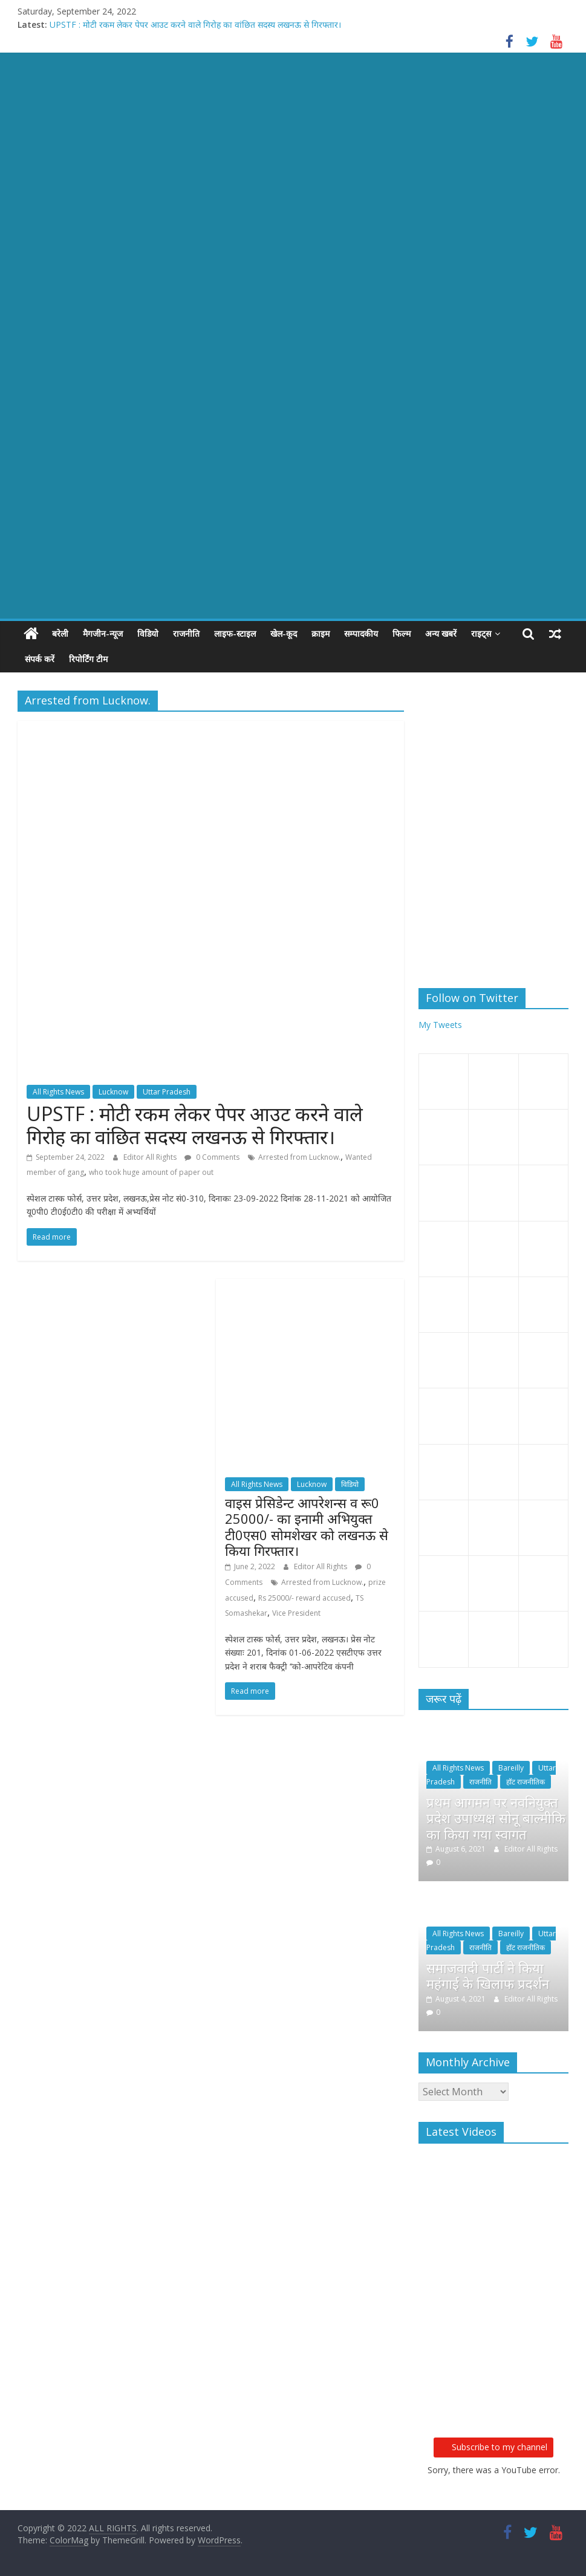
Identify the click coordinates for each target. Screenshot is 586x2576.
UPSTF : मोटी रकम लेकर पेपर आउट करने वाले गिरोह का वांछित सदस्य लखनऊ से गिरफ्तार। (195, 24)
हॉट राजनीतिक (525, 1782)
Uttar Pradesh (166, 1092)
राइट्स (481, 633)
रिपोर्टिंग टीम (88, 659)
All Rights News (58, 1092)
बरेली (60, 633)
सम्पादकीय (361, 633)
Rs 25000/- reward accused (304, 1598)
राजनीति (186, 633)
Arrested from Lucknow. (299, 1157)
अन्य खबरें (441, 633)
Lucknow (113, 1092)
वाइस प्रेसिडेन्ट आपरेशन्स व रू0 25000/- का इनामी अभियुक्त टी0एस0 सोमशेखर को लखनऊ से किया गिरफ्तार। (306, 1527)
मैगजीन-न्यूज (103, 633)
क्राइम (320, 633)
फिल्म (401, 633)
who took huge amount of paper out (151, 1172)
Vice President (296, 1613)
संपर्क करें (39, 659)
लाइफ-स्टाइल (235, 633)
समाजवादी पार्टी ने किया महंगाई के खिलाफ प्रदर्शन (487, 1975)
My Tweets (440, 1024)
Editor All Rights (150, 1157)
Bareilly (511, 1768)
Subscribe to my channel (493, 2447)
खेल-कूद (283, 633)
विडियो (147, 633)
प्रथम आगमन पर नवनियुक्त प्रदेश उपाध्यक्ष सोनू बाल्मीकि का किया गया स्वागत (495, 1818)
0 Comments (211, 1157)
